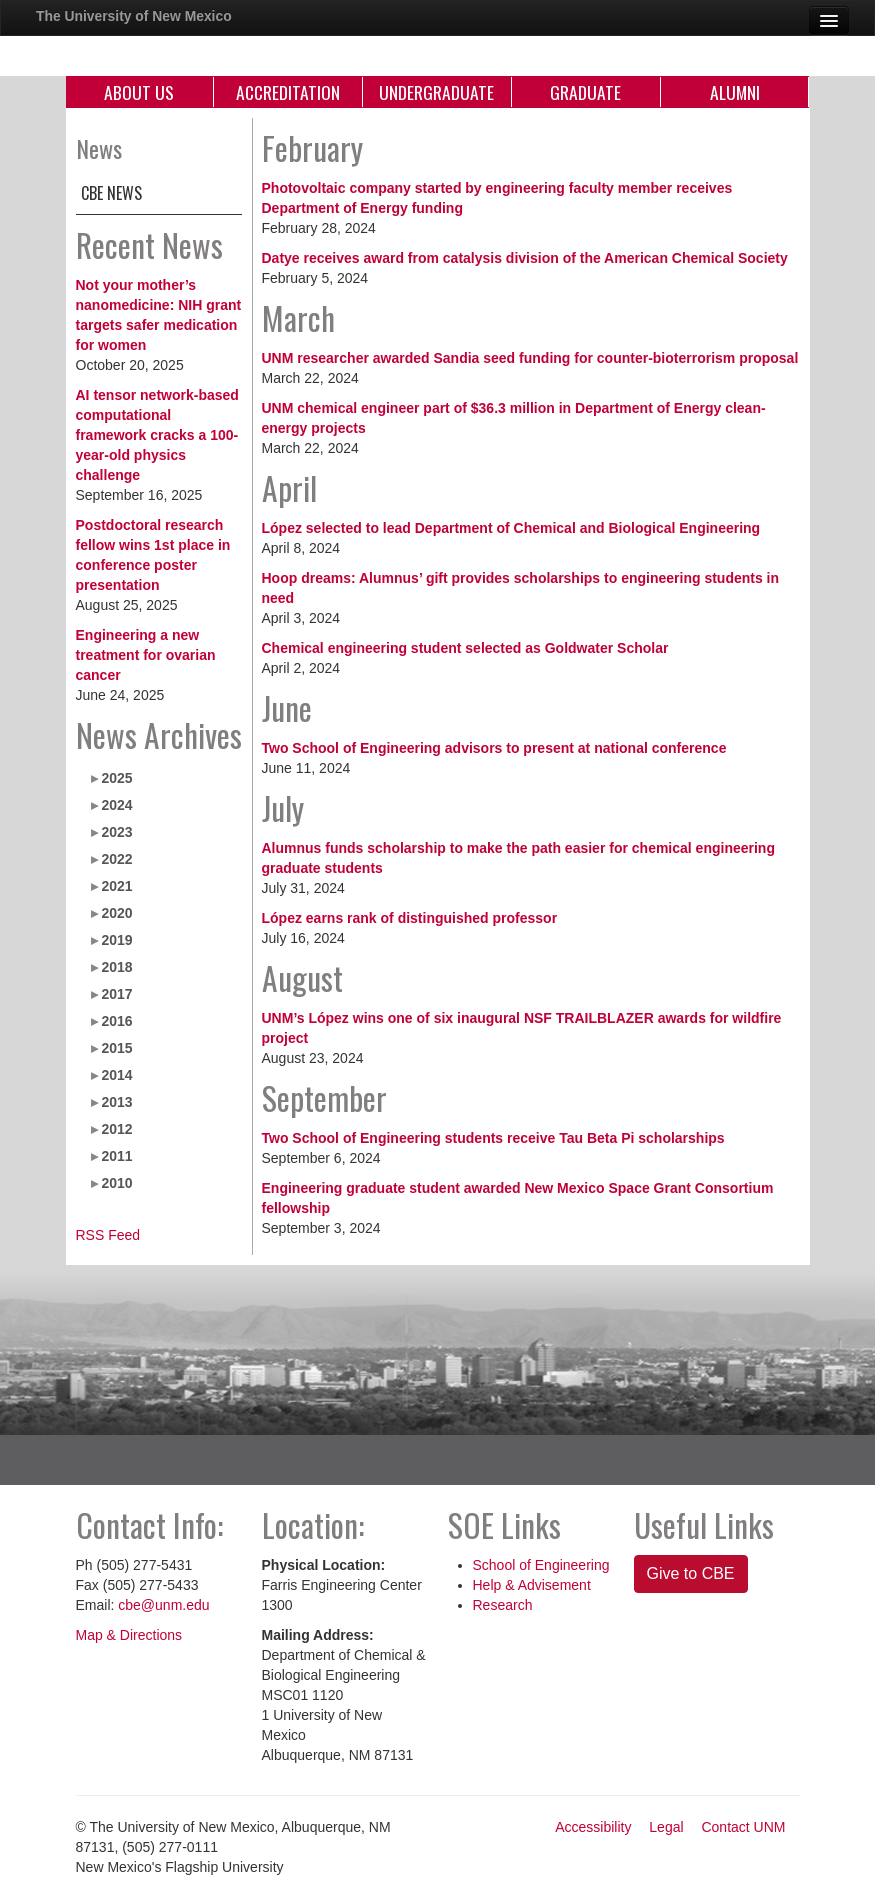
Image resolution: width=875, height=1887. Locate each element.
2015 (116, 1048)
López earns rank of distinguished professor (410, 918)
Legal (666, 1827)
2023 (116, 832)
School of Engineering (541, 1565)
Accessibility (593, 1827)
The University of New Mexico (134, 16)
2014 (116, 1075)
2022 (116, 859)
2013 (116, 1102)
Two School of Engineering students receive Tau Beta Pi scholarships (493, 1138)
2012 (116, 1129)
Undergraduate (436, 92)
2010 (116, 1183)
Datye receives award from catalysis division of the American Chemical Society (525, 258)
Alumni (735, 92)
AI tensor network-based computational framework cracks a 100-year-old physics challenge (157, 435)
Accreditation (288, 92)
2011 (116, 1156)
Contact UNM (743, 1827)
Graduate (585, 92)
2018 (116, 967)
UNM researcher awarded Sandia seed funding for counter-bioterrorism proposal (530, 358)
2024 (116, 805)
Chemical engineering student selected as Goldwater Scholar (465, 648)
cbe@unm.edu (163, 1605)
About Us (139, 92)
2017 (116, 994)
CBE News (111, 193)
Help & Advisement (532, 1585)
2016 (116, 1021)
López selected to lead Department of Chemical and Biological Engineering (511, 528)
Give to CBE (691, 1573)
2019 (116, 940)
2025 (116, 778)
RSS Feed (108, 1235)
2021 (116, 886)
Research (503, 1605)
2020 (116, 913)
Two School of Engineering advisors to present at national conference (494, 748)
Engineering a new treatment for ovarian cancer (146, 655)
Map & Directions (129, 1635)
